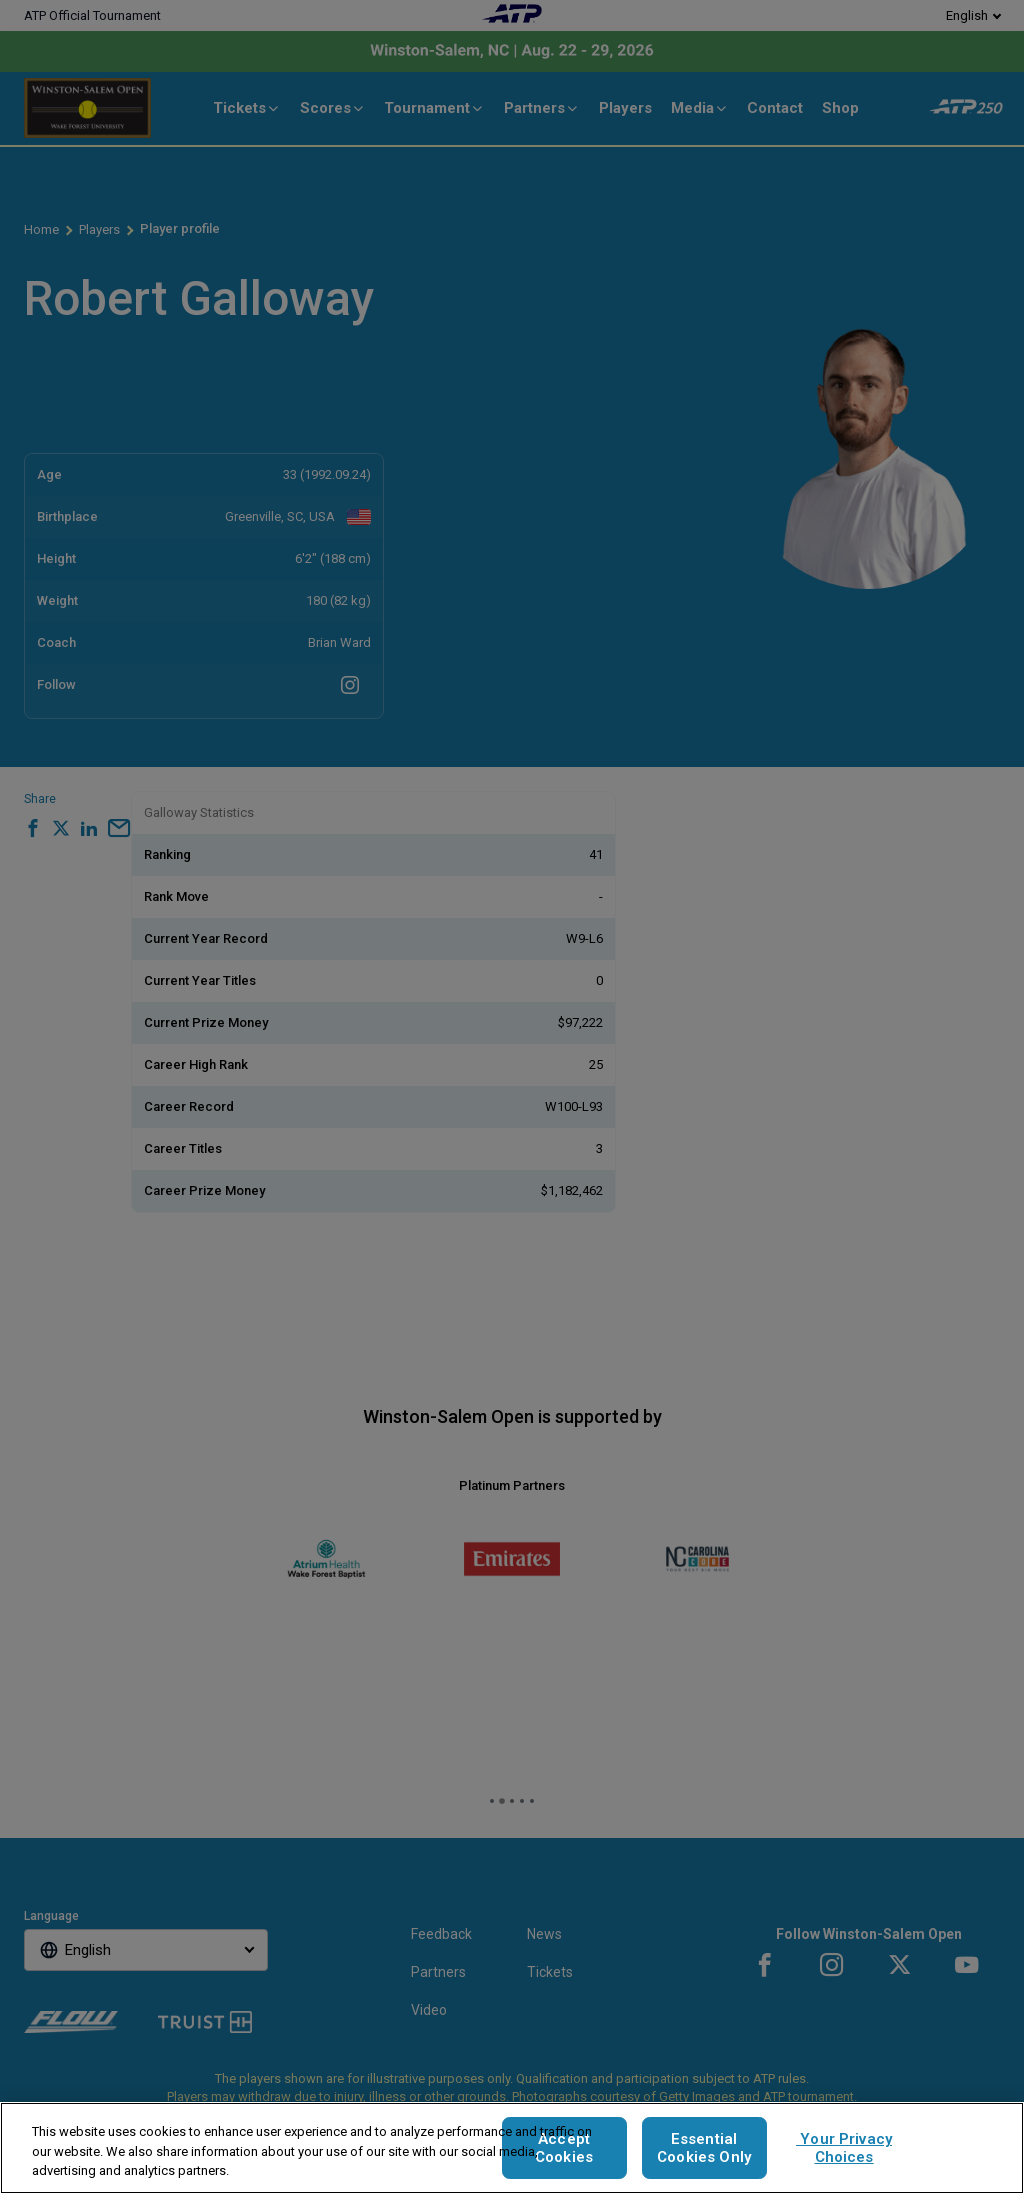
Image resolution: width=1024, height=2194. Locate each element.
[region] (512, 2148)
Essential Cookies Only (704, 2148)
